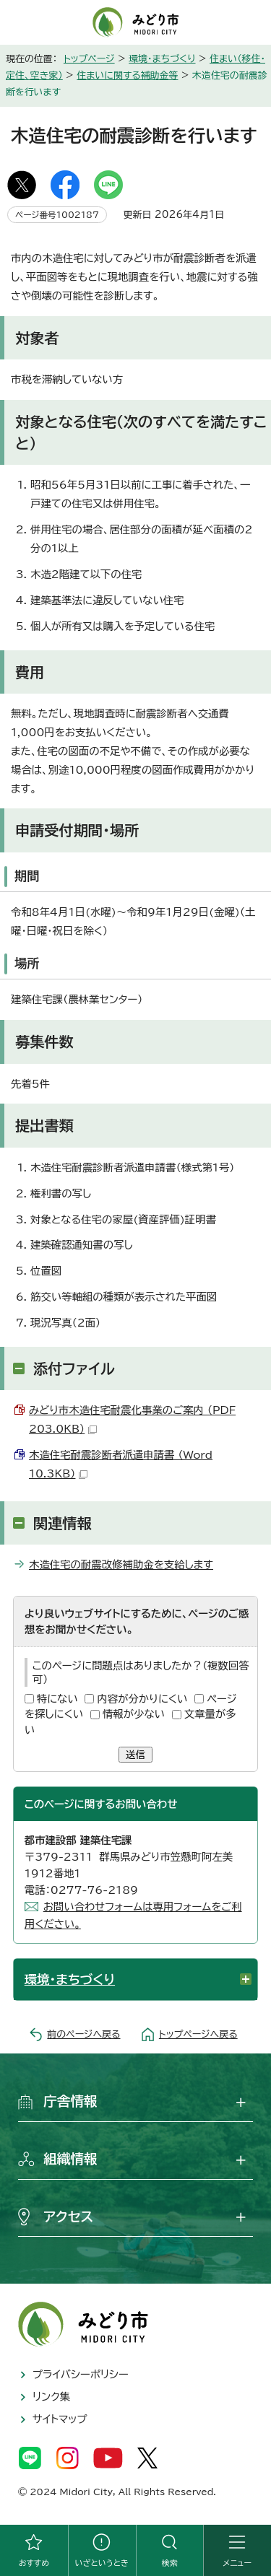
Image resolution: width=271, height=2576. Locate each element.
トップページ (89, 59)
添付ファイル (74, 1368)
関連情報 (62, 1523)
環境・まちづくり (162, 59)
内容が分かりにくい (142, 1698)
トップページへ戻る (198, 2034)
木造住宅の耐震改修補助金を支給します (121, 1564)
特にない (57, 1698)
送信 (135, 1755)
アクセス (68, 2216)
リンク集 (51, 2396)
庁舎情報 (70, 2101)
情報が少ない (134, 1713)
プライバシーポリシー (81, 2374)
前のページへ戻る (83, 2034)
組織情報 (70, 2158)
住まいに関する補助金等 (127, 75)
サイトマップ (60, 2419)
